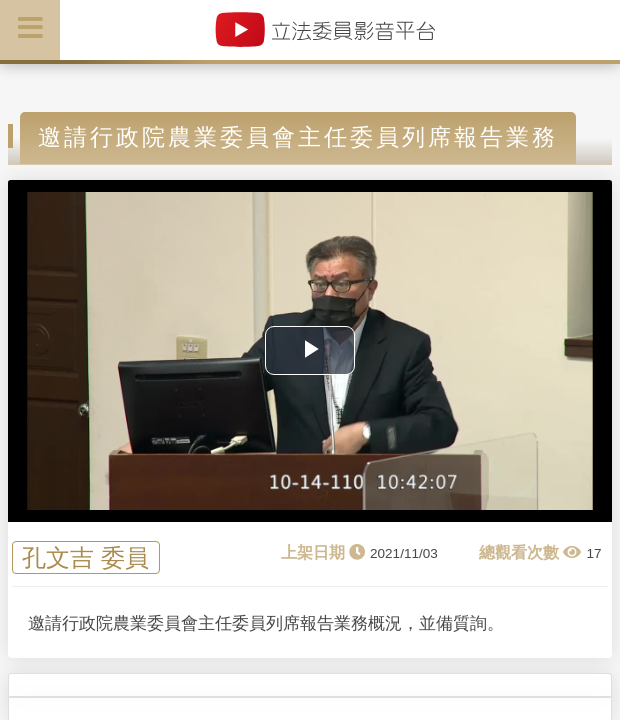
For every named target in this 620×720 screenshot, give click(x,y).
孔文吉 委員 (85, 557)
